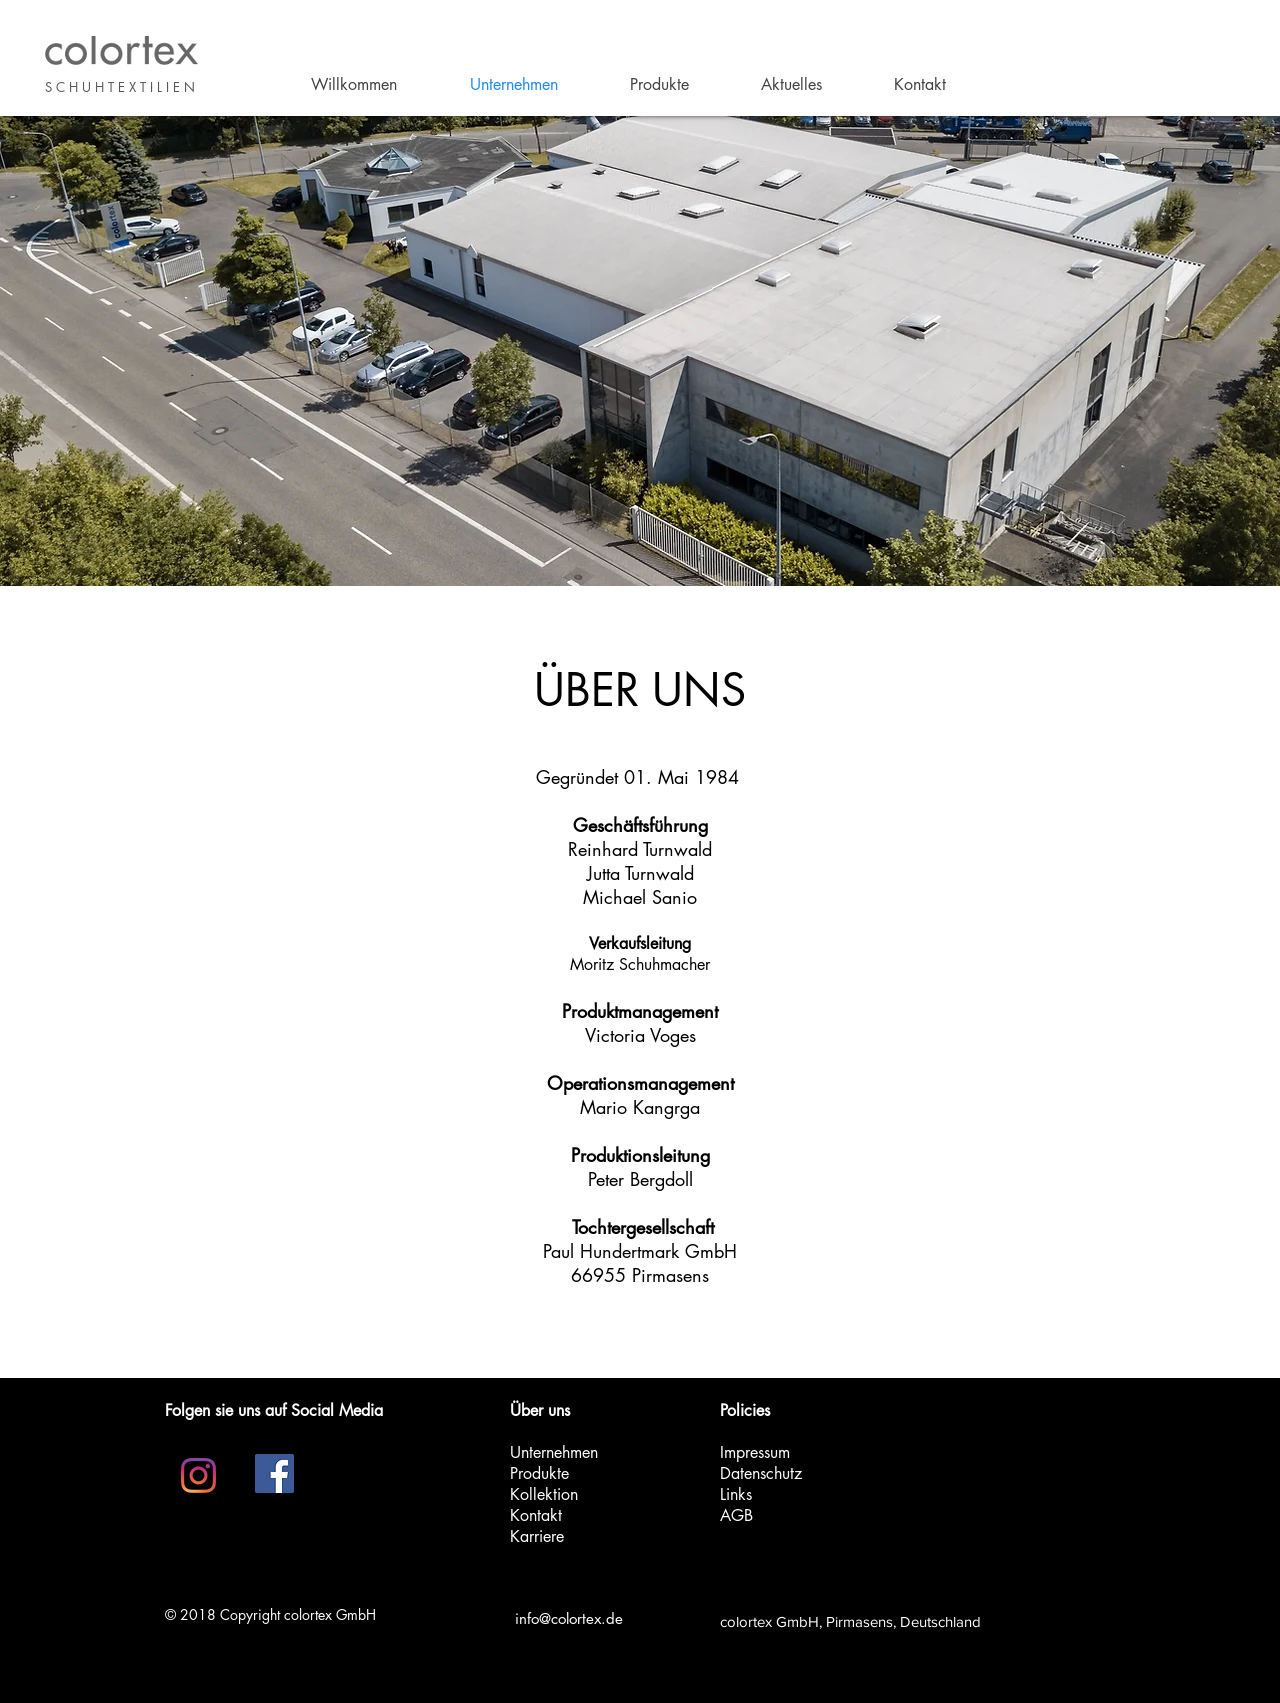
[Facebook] (274, 1473)
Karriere (537, 1536)
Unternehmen (554, 1452)
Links (736, 1494)
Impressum (755, 1452)
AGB (736, 1515)
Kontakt (536, 1515)
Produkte (539, 1473)
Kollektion (544, 1494)
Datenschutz (761, 1473)
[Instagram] (198, 1475)
